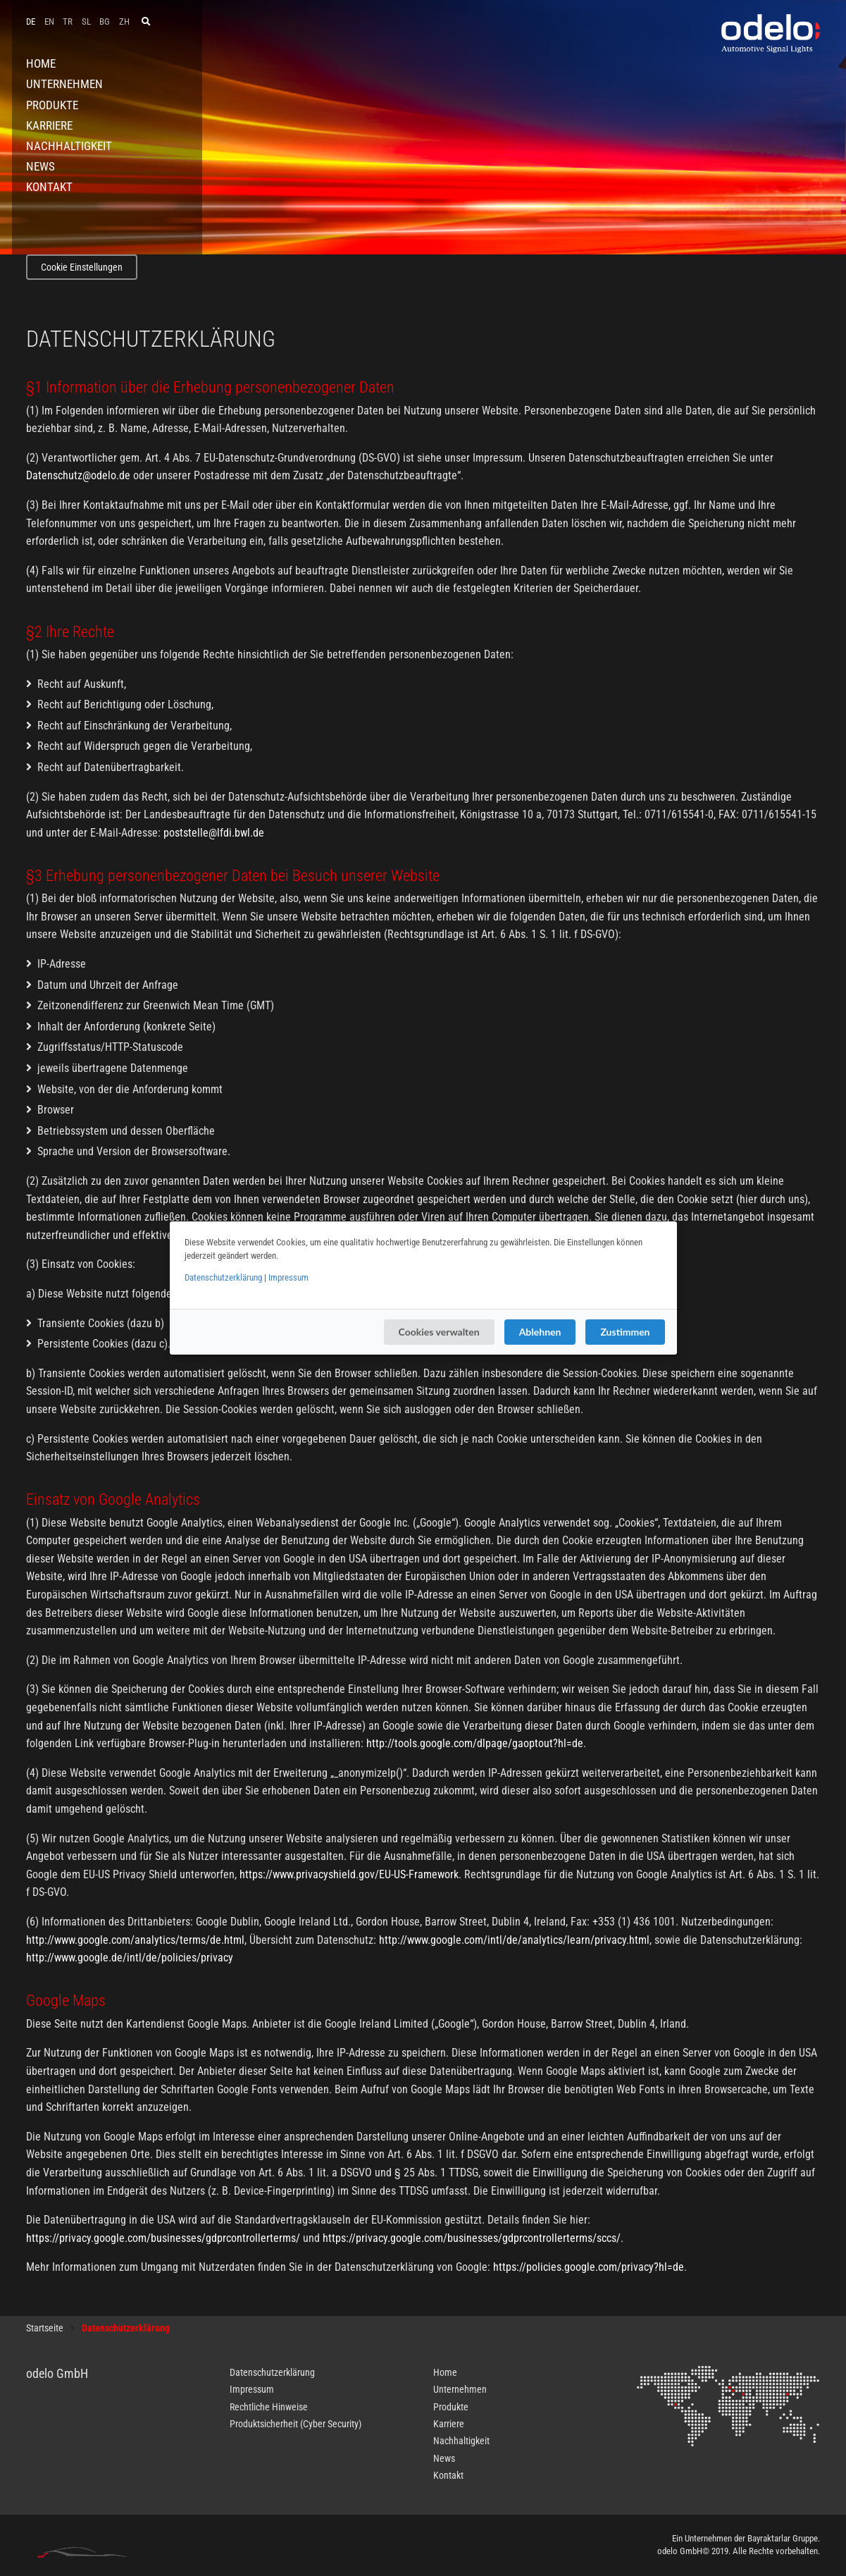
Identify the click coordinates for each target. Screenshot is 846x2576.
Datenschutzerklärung (223, 1277)
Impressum (288, 1277)
